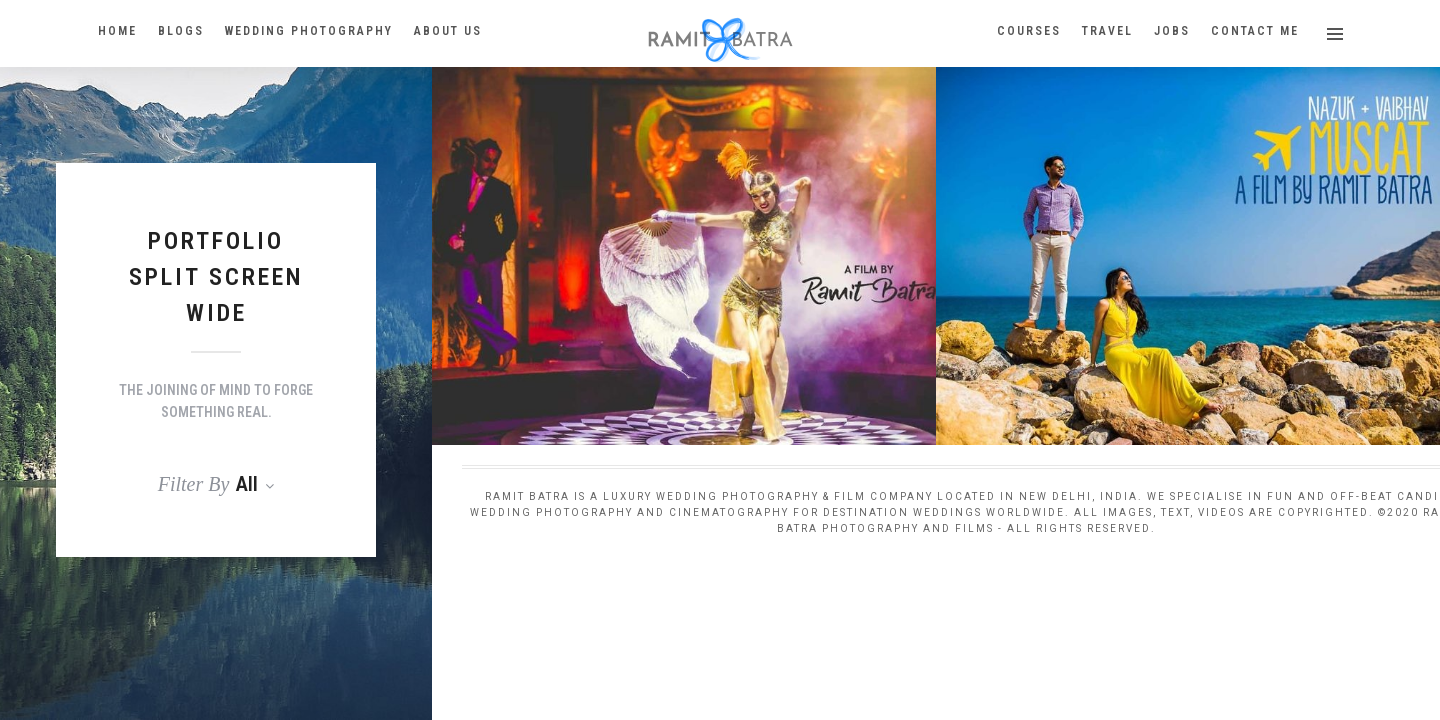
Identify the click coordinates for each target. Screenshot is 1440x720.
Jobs (1172, 31)
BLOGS (181, 31)
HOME (117, 31)
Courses (1029, 31)
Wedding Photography (309, 31)
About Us (448, 31)
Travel (1107, 31)
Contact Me (1255, 31)
